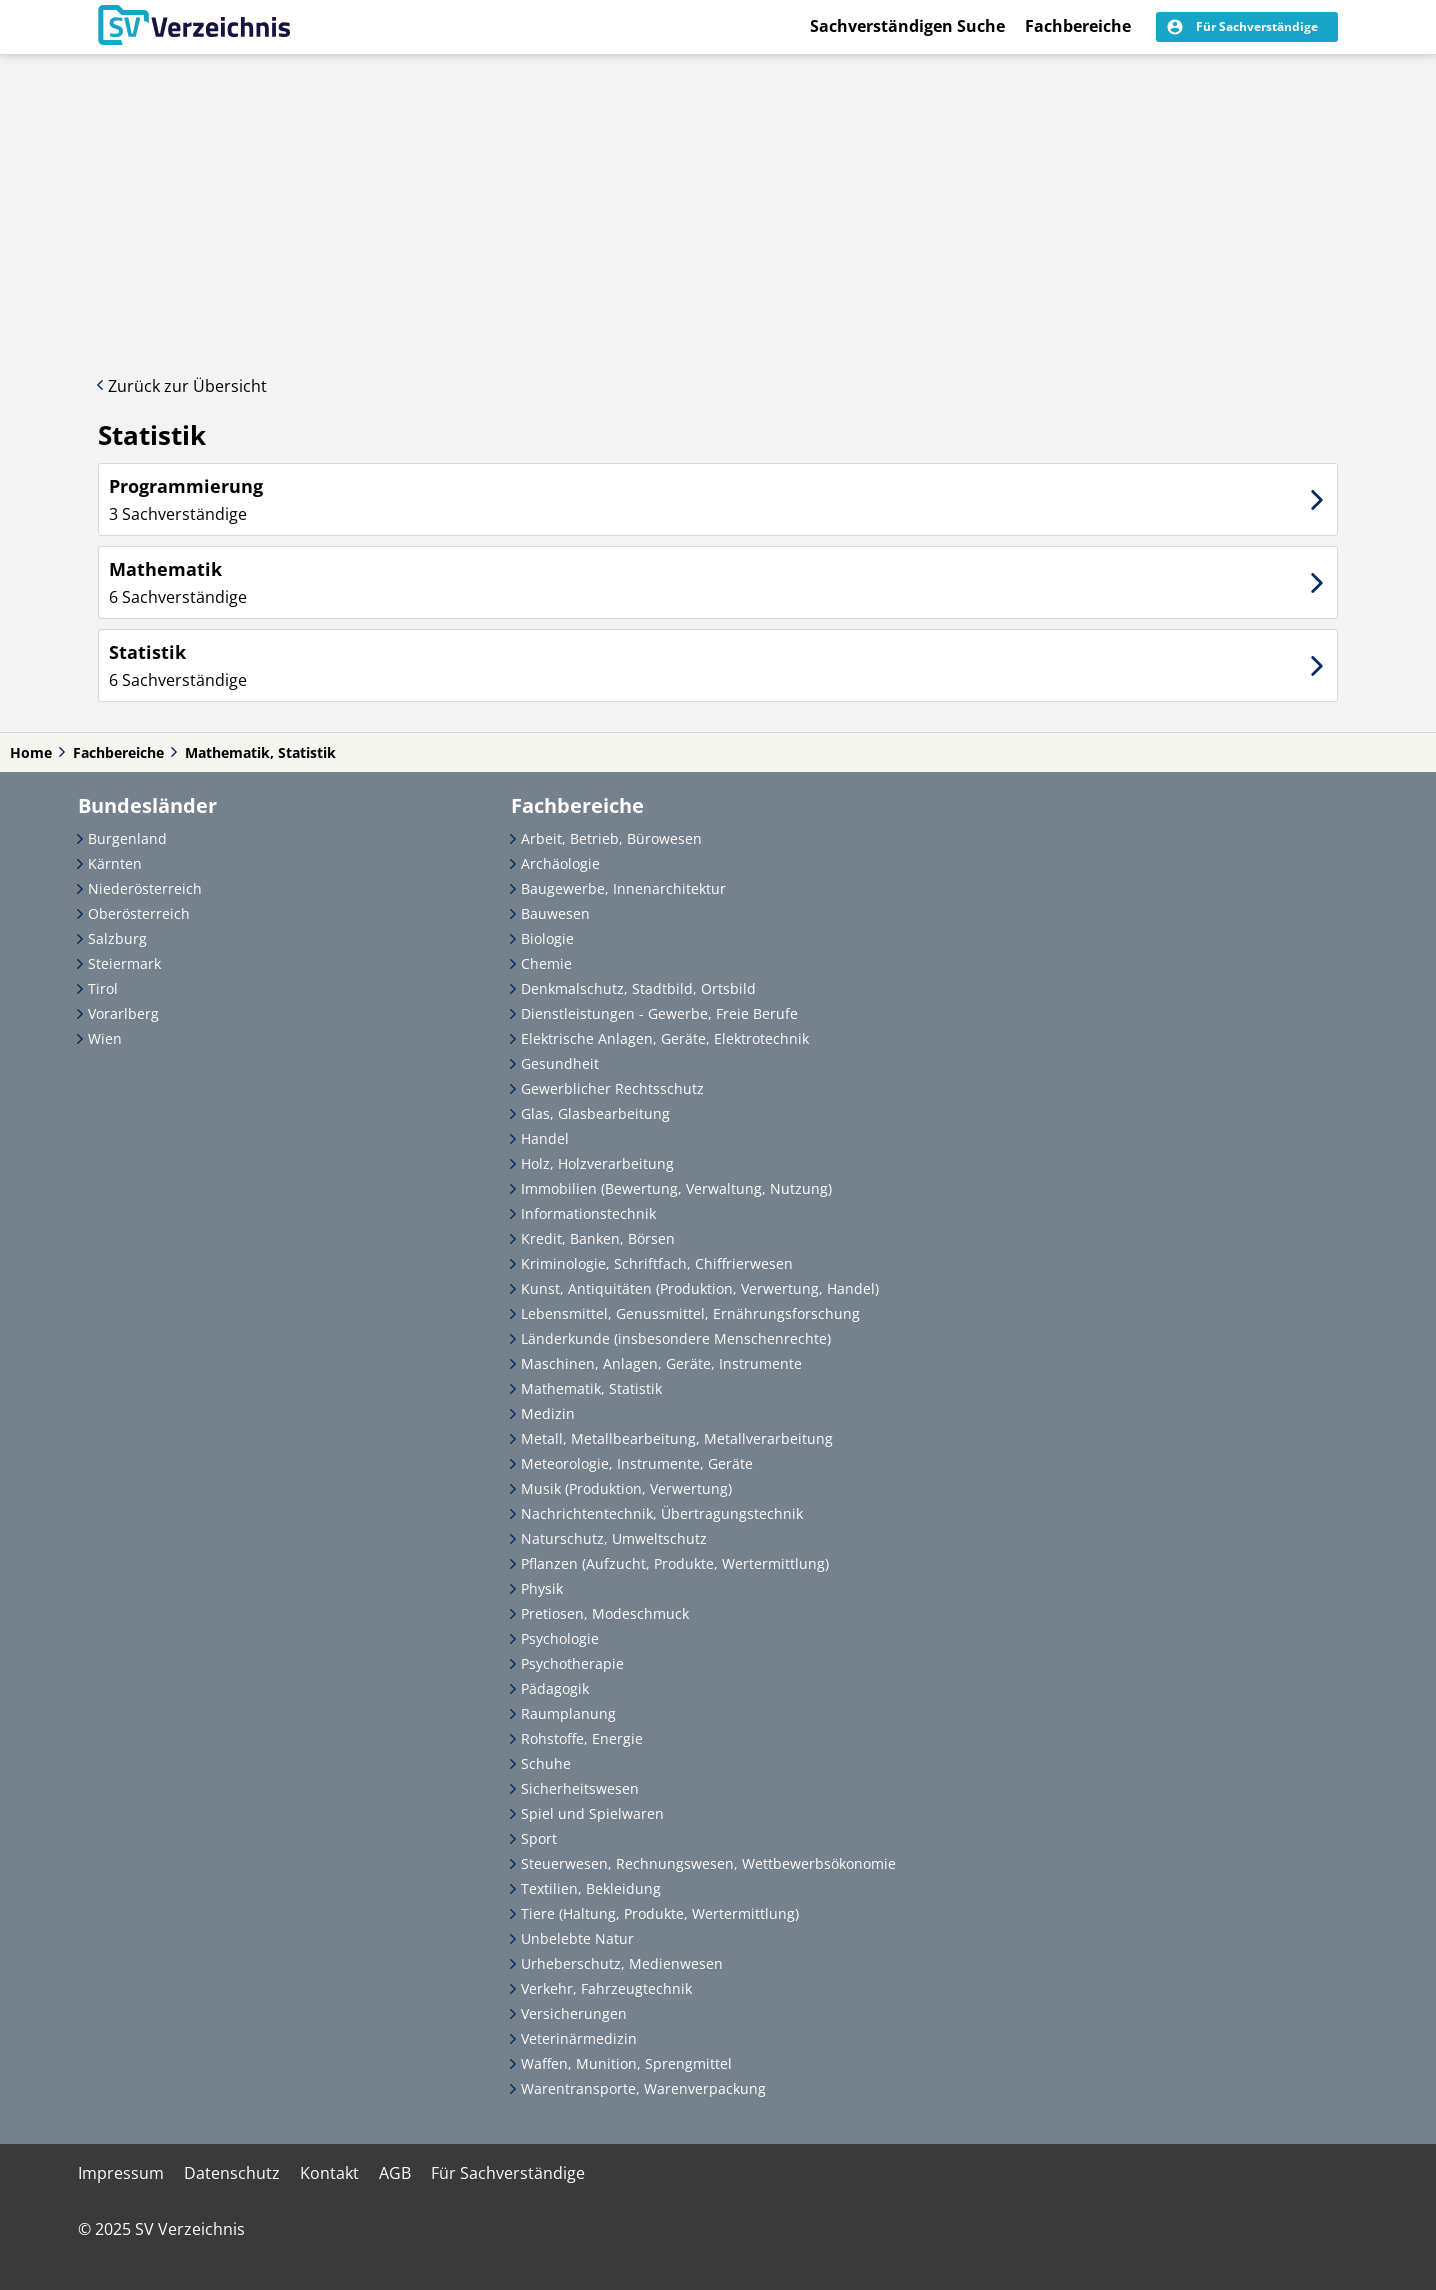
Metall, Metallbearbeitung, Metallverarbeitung (677, 1438)
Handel (545, 1138)
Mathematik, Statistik (260, 752)
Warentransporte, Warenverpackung (643, 2088)
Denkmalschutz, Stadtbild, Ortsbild (638, 988)
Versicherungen (574, 2013)
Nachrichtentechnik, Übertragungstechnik (662, 1513)
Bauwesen (555, 913)
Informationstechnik (588, 1213)
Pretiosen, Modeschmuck (605, 1613)
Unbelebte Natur (577, 1938)
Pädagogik (555, 1688)
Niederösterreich (145, 888)
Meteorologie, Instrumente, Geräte (637, 1463)
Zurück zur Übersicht (187, 386)
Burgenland (127, 838)
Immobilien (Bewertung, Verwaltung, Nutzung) (676, 1188)
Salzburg (117, 938)
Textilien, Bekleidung (591, 1888)
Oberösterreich (139, 913)
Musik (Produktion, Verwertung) (626, 1488)
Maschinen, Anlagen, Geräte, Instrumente (661, 1363)
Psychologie (560, 1638)
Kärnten (115, 863)
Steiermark (124, 963)
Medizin (548, 1413)
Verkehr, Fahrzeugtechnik (606, 1988)
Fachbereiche (1078, 26)
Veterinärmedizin (579, 2038)
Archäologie (560, 863)
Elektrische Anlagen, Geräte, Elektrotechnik (665, 1038)
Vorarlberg (123, 1013)
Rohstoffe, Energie (582, 1738)
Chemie (546, 963)
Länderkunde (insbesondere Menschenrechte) (676, 1338)
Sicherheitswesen (580, 1788)
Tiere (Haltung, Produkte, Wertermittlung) (660, 1913)
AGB (395, 2173)
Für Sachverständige (508, 2173)
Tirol (103, 988)
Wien (105, 1038)
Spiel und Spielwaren (592, 1813)
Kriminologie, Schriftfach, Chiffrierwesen (657, 1263)
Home (31, 752)
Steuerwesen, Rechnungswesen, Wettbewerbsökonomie (708, 1863)
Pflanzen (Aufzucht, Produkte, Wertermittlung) (675, 1563)
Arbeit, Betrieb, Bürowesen (611, 838)
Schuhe (546, 1763)
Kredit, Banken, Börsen (598, 1238)
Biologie (547, 938)
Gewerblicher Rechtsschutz (612, 1088)
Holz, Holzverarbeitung (597, 1163)
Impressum (121, 2173)
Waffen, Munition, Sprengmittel (626, 2063)
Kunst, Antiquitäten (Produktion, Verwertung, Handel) (700, 1288)
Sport (539, 1838)
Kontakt (329, 2173)
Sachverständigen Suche (907, 26)
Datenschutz (232, 2173)
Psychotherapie (572, 1663)
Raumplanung (568, 1713)
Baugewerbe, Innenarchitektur (623, 888)
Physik (542, 1588)
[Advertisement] (718, 205)
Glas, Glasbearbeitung (595, 1113)
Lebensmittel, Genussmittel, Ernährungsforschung (690, 1313)
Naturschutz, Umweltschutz (614, 1538)
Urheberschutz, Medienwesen (622, 1963)
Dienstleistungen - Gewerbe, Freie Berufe (659, 1013)
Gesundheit (560, 1063)
